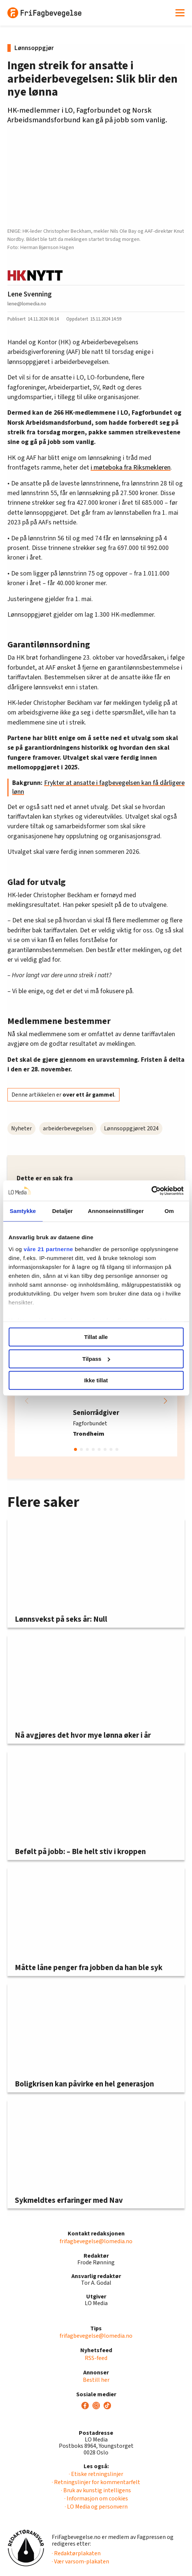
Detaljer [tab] (62, 1211)
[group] (96, 1400)
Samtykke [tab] (23, 1211)
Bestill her (96, 2380)
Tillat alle (96, 1337)
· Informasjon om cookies (96, 2498)
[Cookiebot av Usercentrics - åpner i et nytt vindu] (151, 1191)
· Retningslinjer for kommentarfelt (96, 2482)
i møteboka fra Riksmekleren (131, 467)
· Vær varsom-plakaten (80, 2561)
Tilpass (96, 1359)
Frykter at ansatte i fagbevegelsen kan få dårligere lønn (98, 787)
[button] (165, 1401)
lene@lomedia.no (26, 304)
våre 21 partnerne (48, 1249)
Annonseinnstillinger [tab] (116, 1211)
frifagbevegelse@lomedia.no (96, 2241)
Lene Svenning (29, 294)
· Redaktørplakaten (76, 2553)
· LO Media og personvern (96, 2507)
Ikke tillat (96, 1380)
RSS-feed (96, 2358)
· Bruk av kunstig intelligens (96, 2490)
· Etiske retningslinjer (96, 2474)
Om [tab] (169, 1211)
